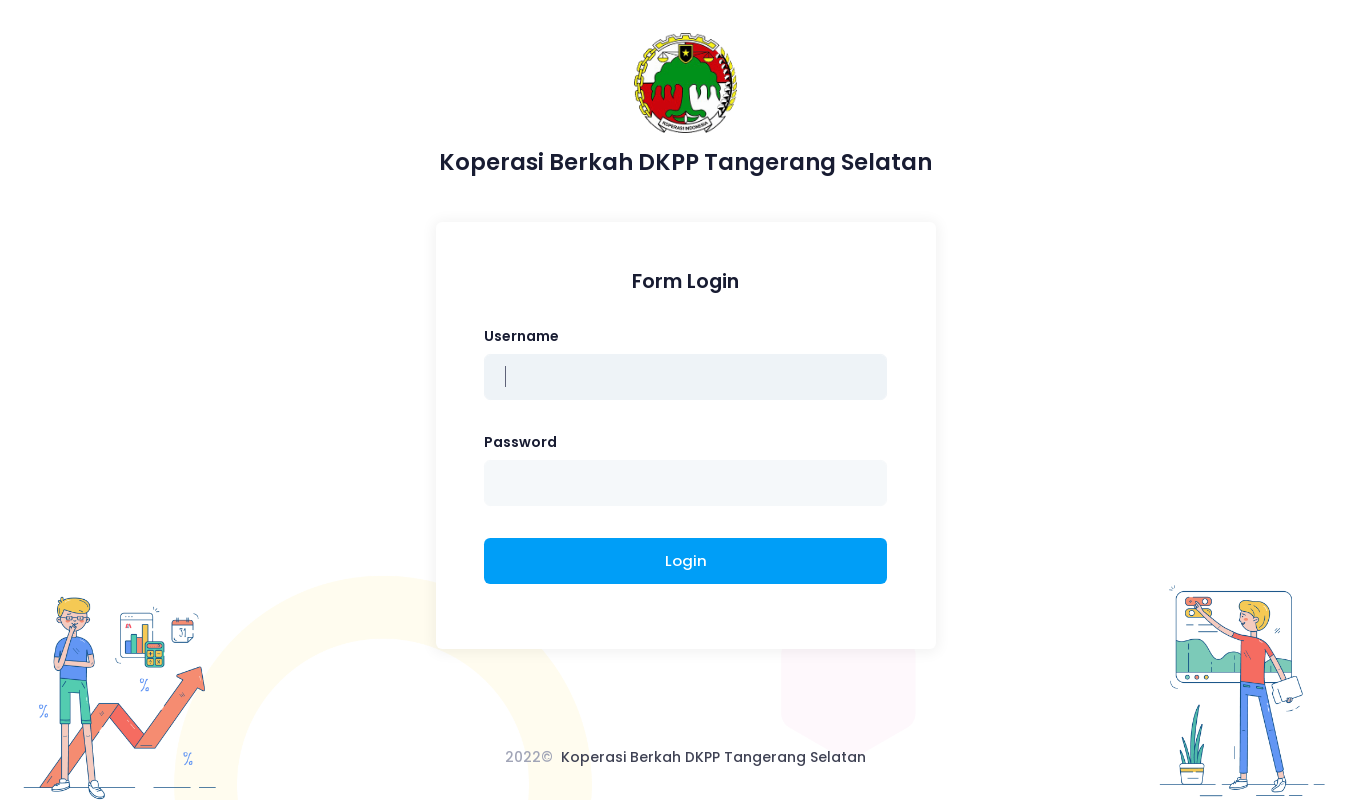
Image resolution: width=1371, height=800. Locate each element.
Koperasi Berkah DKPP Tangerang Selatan (713, 757)
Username (521, 336)
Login (686, 560)
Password (520, 442)
